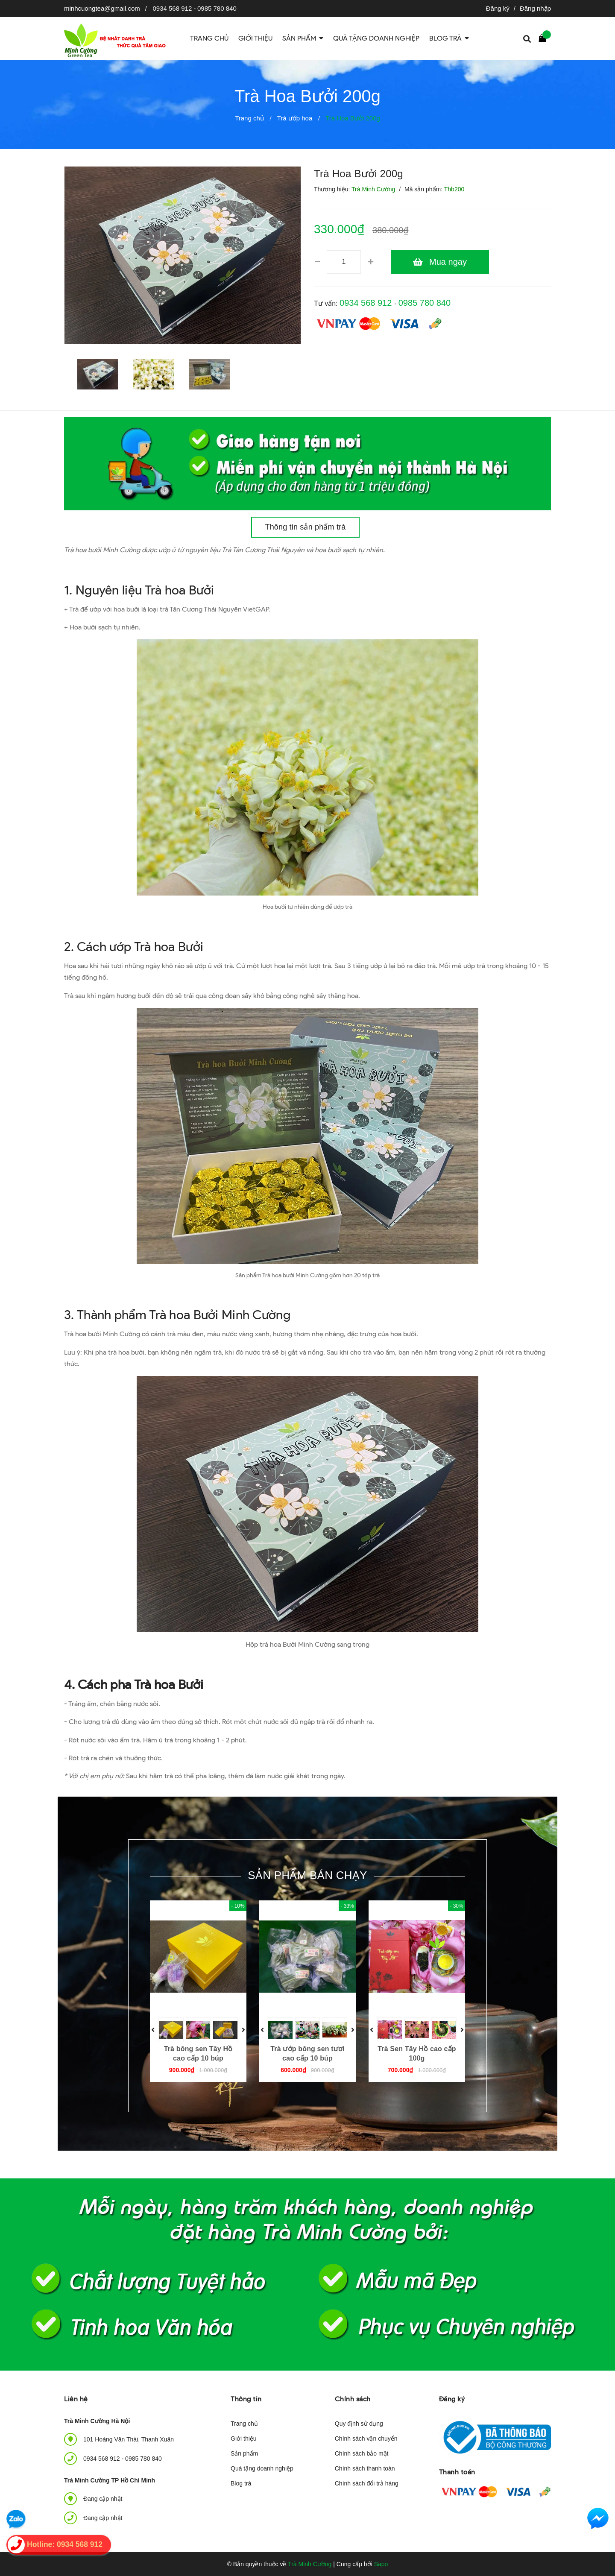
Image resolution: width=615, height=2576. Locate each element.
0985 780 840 (217, 8)
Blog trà (241, 2483)
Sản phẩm (244, 2453)
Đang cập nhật (103, 2518)
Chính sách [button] (353, 2399)
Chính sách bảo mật (362, 2453)
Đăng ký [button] (452, 2399)
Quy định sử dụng (359, 2423)
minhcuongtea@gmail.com (102, 8)
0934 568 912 (172, 8)
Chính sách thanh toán (365, 2468)
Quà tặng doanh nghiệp (262, 2468)
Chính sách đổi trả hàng (366, 2483)
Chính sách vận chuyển (366, 2438)
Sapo (381, 2564)
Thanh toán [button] (457, 2472)
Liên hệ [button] (76, 2399)
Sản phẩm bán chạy (307, 1875)
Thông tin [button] (246, 2399)
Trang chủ (244, 2423)
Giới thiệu (244, 2438)
